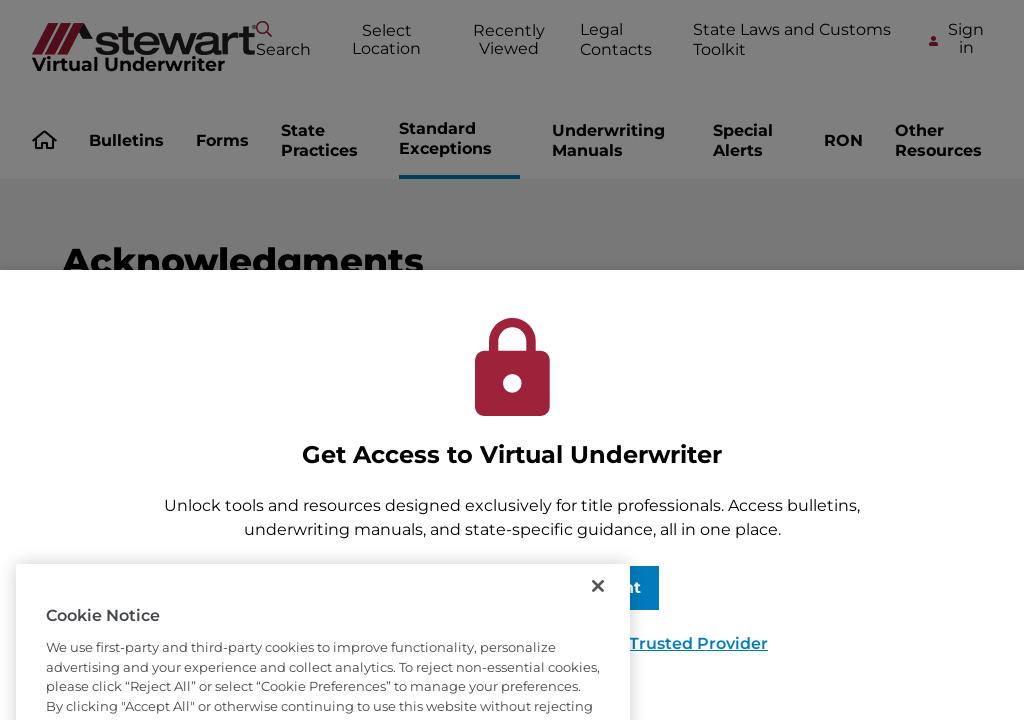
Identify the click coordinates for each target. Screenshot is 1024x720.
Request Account (567, 587)
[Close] (598, 612)
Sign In (412, 587)
